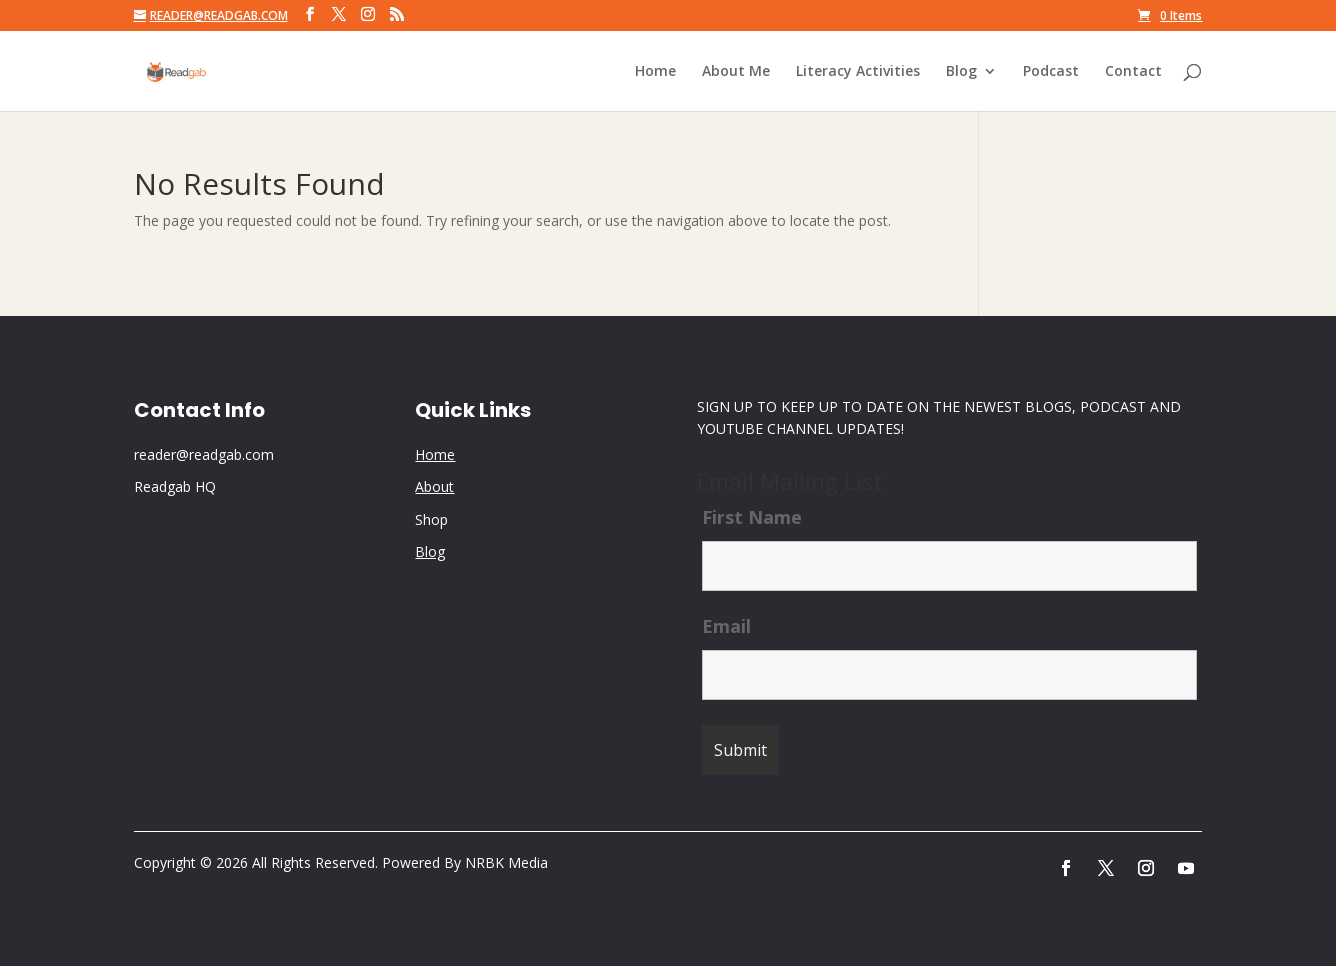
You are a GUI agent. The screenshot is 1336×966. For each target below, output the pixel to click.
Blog (961, 72)
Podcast (1051, 72)
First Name (752, 517)
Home (655, 72)
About (434, 486)
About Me (736, 72)
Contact (1133, 72)
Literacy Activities (858, 72)
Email (726, 626)
